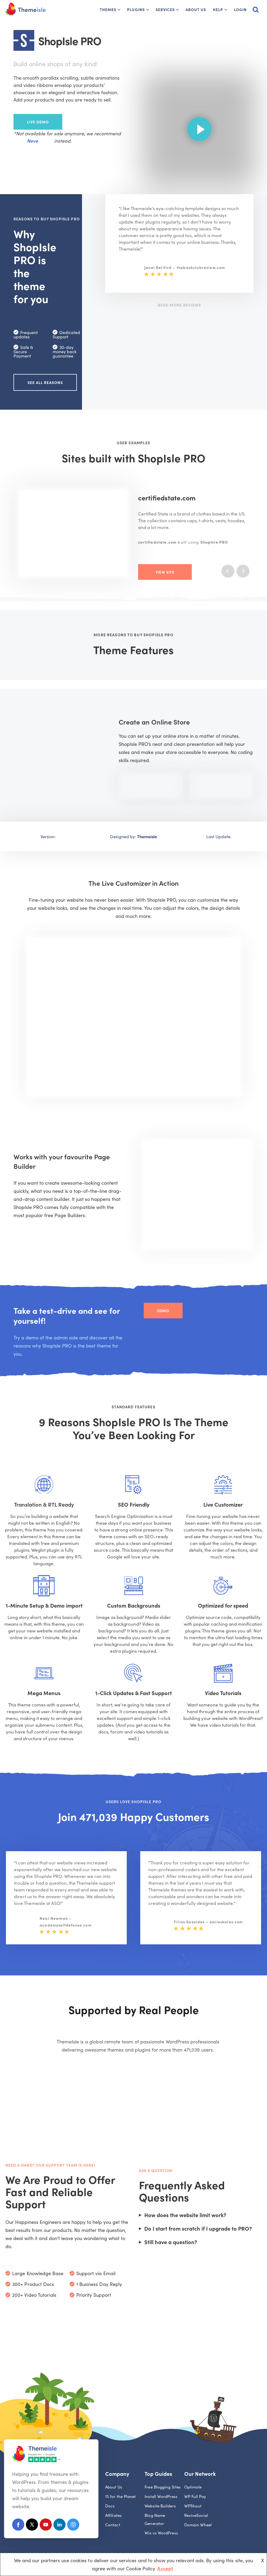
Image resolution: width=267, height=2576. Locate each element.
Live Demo (38, 121)
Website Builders (160, 2505)
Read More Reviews (179, 305)
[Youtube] (46, 2525)
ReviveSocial (196, 2515)
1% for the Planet (120, 2496)
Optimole (193, 2487)
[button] (119, 9)
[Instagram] (73, 2525)
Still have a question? (170, 2241)
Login (240, 9)
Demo (163, 1310)
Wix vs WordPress (161, 2532)
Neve (32, 140)
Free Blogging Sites (163, 2487)
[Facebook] (18, 2525)
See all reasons (45, 382)
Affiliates (113, 2515)
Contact (112, 2524)
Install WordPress (161, 2496)
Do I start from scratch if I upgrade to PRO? (198, 2228)
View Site (165, 572)
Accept (165, 2568)
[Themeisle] (25, 9)
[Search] (255, 9)
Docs (110, 2505)
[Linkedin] (59, 2525)
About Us (196, 9)
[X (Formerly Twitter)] (32, 2525)
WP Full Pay (195, 2496)
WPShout (193, 2505)
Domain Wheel (198, 2524)
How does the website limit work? (185, 2214)
